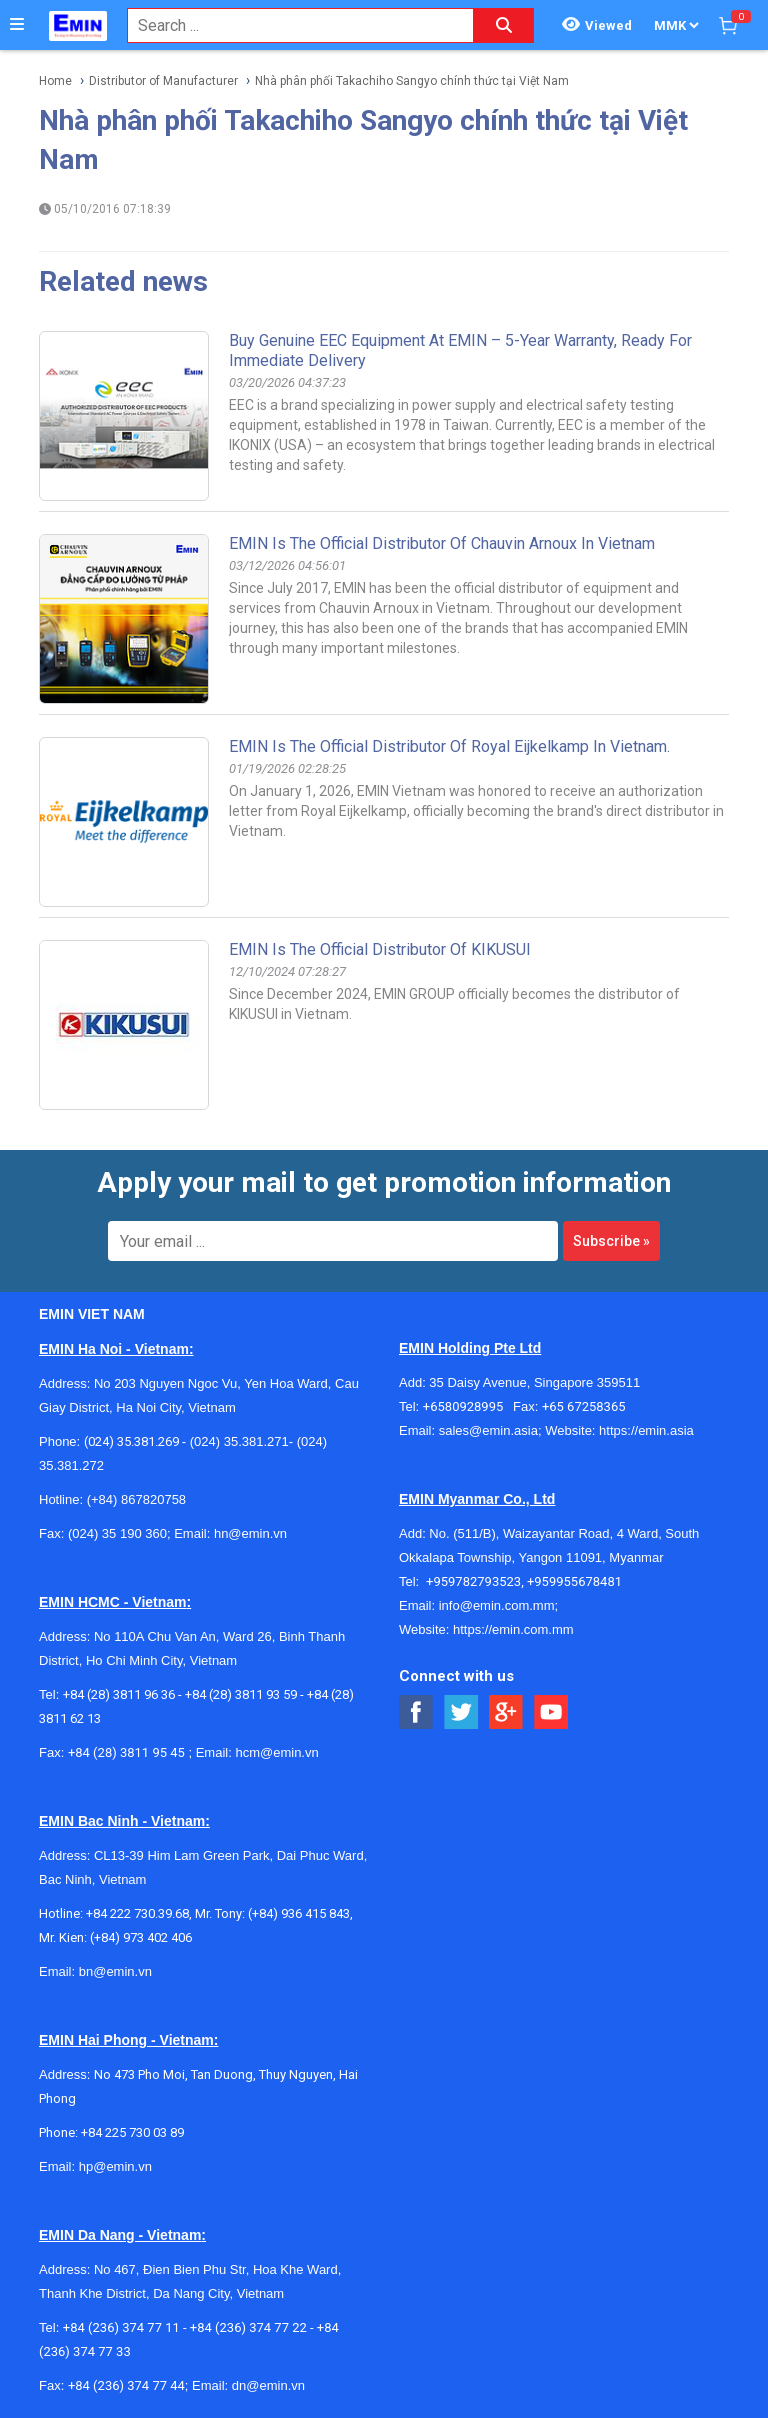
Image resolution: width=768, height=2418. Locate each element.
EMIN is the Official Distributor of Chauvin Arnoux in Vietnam (442, 543)
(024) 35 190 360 (117, 1533)
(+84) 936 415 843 (299, 1913)
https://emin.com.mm (513, 1629)
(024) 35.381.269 (131, 1441)
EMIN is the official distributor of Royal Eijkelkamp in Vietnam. (449, 746)
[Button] (17, 25)
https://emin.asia (646, 1430)
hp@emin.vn (115, 2166)
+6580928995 (468, 1406)
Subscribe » (611, 1241)
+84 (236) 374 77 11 (121, 2327)
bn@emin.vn (115, 1971)
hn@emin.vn (250, 1533)
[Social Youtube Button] (551, 1712)
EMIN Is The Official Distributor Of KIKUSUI (380, 949)
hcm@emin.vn (276, 1752)
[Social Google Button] (506, 1712)
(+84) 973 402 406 (141, 1937)
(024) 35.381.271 (239, 1441)
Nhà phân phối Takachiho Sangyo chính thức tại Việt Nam (412, 81)
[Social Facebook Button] (416, 1712)
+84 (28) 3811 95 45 (126, 1752)
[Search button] (504, 25)
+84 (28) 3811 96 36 (119, 1694)
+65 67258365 (584, 1406)
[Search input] (290, 25)
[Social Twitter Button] (461, 1712)
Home (55, 81)
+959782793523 (473, 1581)
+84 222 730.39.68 (137, 1913)
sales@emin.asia (488, 1430)
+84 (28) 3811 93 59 (241, 1694)
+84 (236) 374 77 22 (248, 2327)
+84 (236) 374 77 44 (126, 2385)
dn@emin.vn (268, 2385)
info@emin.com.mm (497, 1605)
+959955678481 (574, 1581)
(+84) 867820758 (136, 1499)
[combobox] (290, 25)
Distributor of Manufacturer (163, 81)
